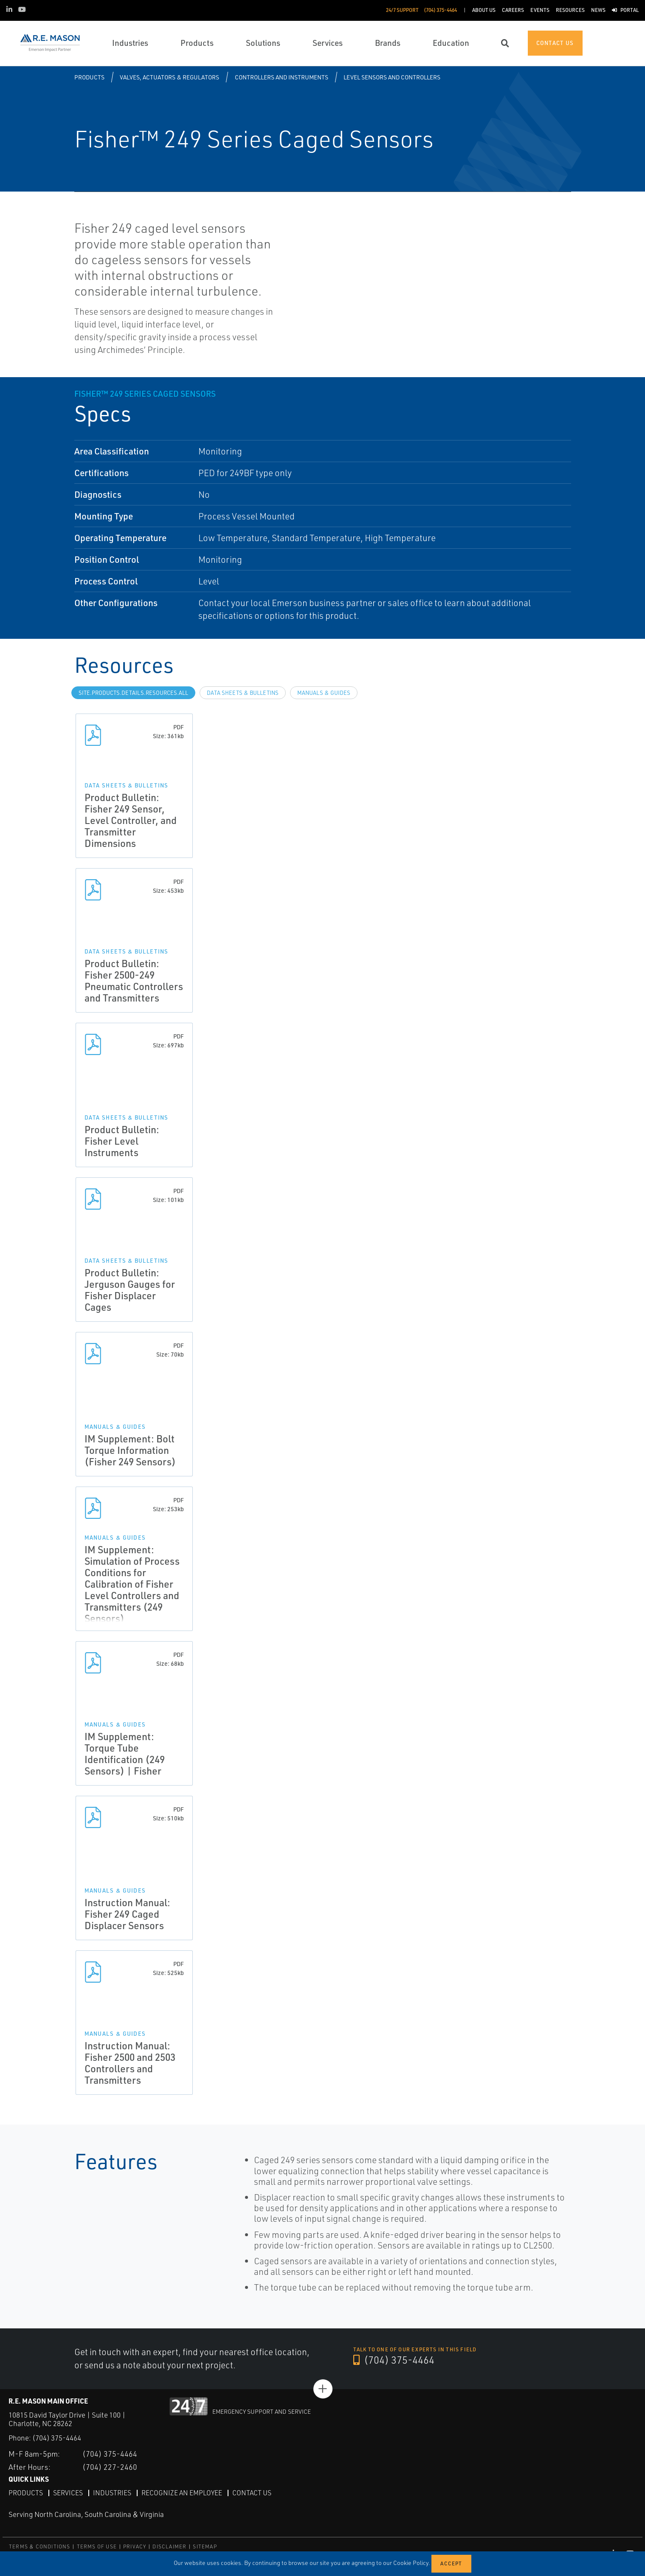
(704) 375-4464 (394, 2360)
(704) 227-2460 (109, 2466)
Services (68, 2492)
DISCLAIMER (169, 2546)
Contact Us (251, 2492)
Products (89, 77)
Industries (112, 2492)
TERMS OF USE (97, 2546)
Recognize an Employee (181, 2492)
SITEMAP (205, 2546)
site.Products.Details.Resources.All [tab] (133, 692)
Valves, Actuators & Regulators (169, 77)
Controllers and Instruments (281, 77)
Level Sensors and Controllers (392, 77)
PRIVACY (134, 2546)
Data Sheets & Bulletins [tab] (243, 692)
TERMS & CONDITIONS (39, 2546)
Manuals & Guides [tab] (323, 692)
